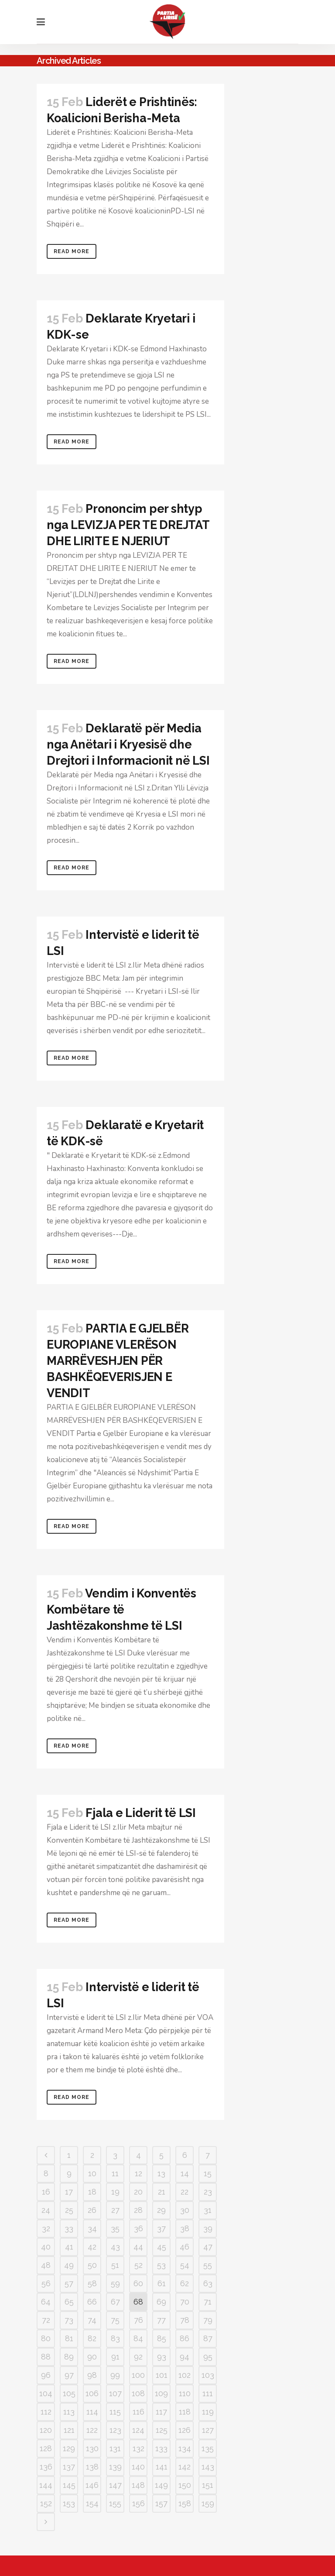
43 (115, 2246)
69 (161, 2301)
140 (138, 2466)
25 (69, 2210)
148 (138, 2485)
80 (46, 2338)
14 (185, 2173)
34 (92, 2228)
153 (69, 2503)
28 (138, 2210)
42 (92, 2246)
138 (92, 2466)
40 (46, 2246)
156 (138, 2503)
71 (208, 2301)
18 (92, 2191)
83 (115, 2338)
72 (46, 2320)
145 (69, 2485)
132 (138, 2448)
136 (46, 2466)
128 (46, 2448)
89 (69, 2356)
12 (138, 2173)
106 (92, 2393)
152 (46, 2503)
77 (161, 2320)
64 (46, 2301)
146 (92, 2485)
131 (115, 2448)
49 (69, 2265)
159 (208, 2503)
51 (115, 2265)
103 (208, 2375)
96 (46, 2375)
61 (161, 2283)
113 (69, 2411)
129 (69, 2448)
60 (138, 2283)
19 (115, 2191)
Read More (71, 251)
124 (138, 2430)
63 (207, 2283)
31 (208, 2210)
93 (161, 2356)
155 (115, 2503)
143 (208, 2466)
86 (184, 2338)
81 (69, 2338)
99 (115, 2375)
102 (184, 2375)
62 (184, 2283)
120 (46, 2430)
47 (207, 2246)
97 (69, 2375)
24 (45, 2210)
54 (184, 2265)
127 (208, 2430)
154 (92, 2503)
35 (115, 2228)
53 (161, 2265)
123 (115, 2430)
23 (208, 2191)
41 (69, 2246)
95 (207, 2356)
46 (184, 2246)
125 (162, 2430)
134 (184, 2448)
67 (115, 2301)
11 (115, 2173)
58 (92, 2283)
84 (138, 2338)
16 (46, 2191)
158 (184, 2503)
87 (207, 2338)
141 (162, 2466)
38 (184, 2228)
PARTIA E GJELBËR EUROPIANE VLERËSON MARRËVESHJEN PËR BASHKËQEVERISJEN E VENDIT (117, 1361)
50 (92, 2265)
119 (208, 2411)
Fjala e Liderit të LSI (140, 1813)
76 (138, 2320)
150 (184, 2485)
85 (161, 2338)
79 (207, 2320)
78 (184, 2320)
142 (184, 2466)
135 (208, 2448)
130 (92, 2448)
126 (184, 2430)
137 (69, 2466)
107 (115, 2393)
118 (185, 2411)
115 (115, 2411)
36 (138, 2228)
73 (69, 2320)
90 (92, 2356)
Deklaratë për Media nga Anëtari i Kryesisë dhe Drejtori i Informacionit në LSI (128, 744)
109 (161, 2393)
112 (46, 2411)
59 (115, 2283)
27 (115, 2210)
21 (161, 2191)
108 (138, 2393)
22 (184, 2191)
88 (46, 2356)
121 (69, 2430)
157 (161, 2503)
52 (138, 2265)
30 (184, 2210)
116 (138, 2411)
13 (161, 2173)
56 (46, 2283)
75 (115, 2320)
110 (185, 2393)
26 (92, 2210)
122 (92, 2430)
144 (45, 2485)
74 (92, 2320)
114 (92, 2411)
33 (69, 2228)
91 (115, 2356)
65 (69, 2301)
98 (92, 2375)
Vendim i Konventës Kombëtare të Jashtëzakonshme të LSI (121, 1609)
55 (207, 2265)
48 (46, 2265)
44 (138, 2246)
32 (46, 2228)
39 (207, 2228)
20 (138, 2191)
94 (184, 2356)
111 (207, 2393)
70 (184, 2301)
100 (138, 2375)
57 (69, 2283)
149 (161, 2485)
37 (161, 2228)
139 (115, 2466)
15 (208, 2173)
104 (45, 2393)
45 (161, 2246)
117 (161, 2411)
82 (92, 2338)
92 (138, 2356)
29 (161, 2210)
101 (162, 2375)
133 (161, 2448)
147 (115, 2485)
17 (69, 2191)
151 (207, 2485)
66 (92, 2301)
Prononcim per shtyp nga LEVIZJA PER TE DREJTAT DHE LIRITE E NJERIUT (128, 525)
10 (92, 2173)
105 (69, 2393)
